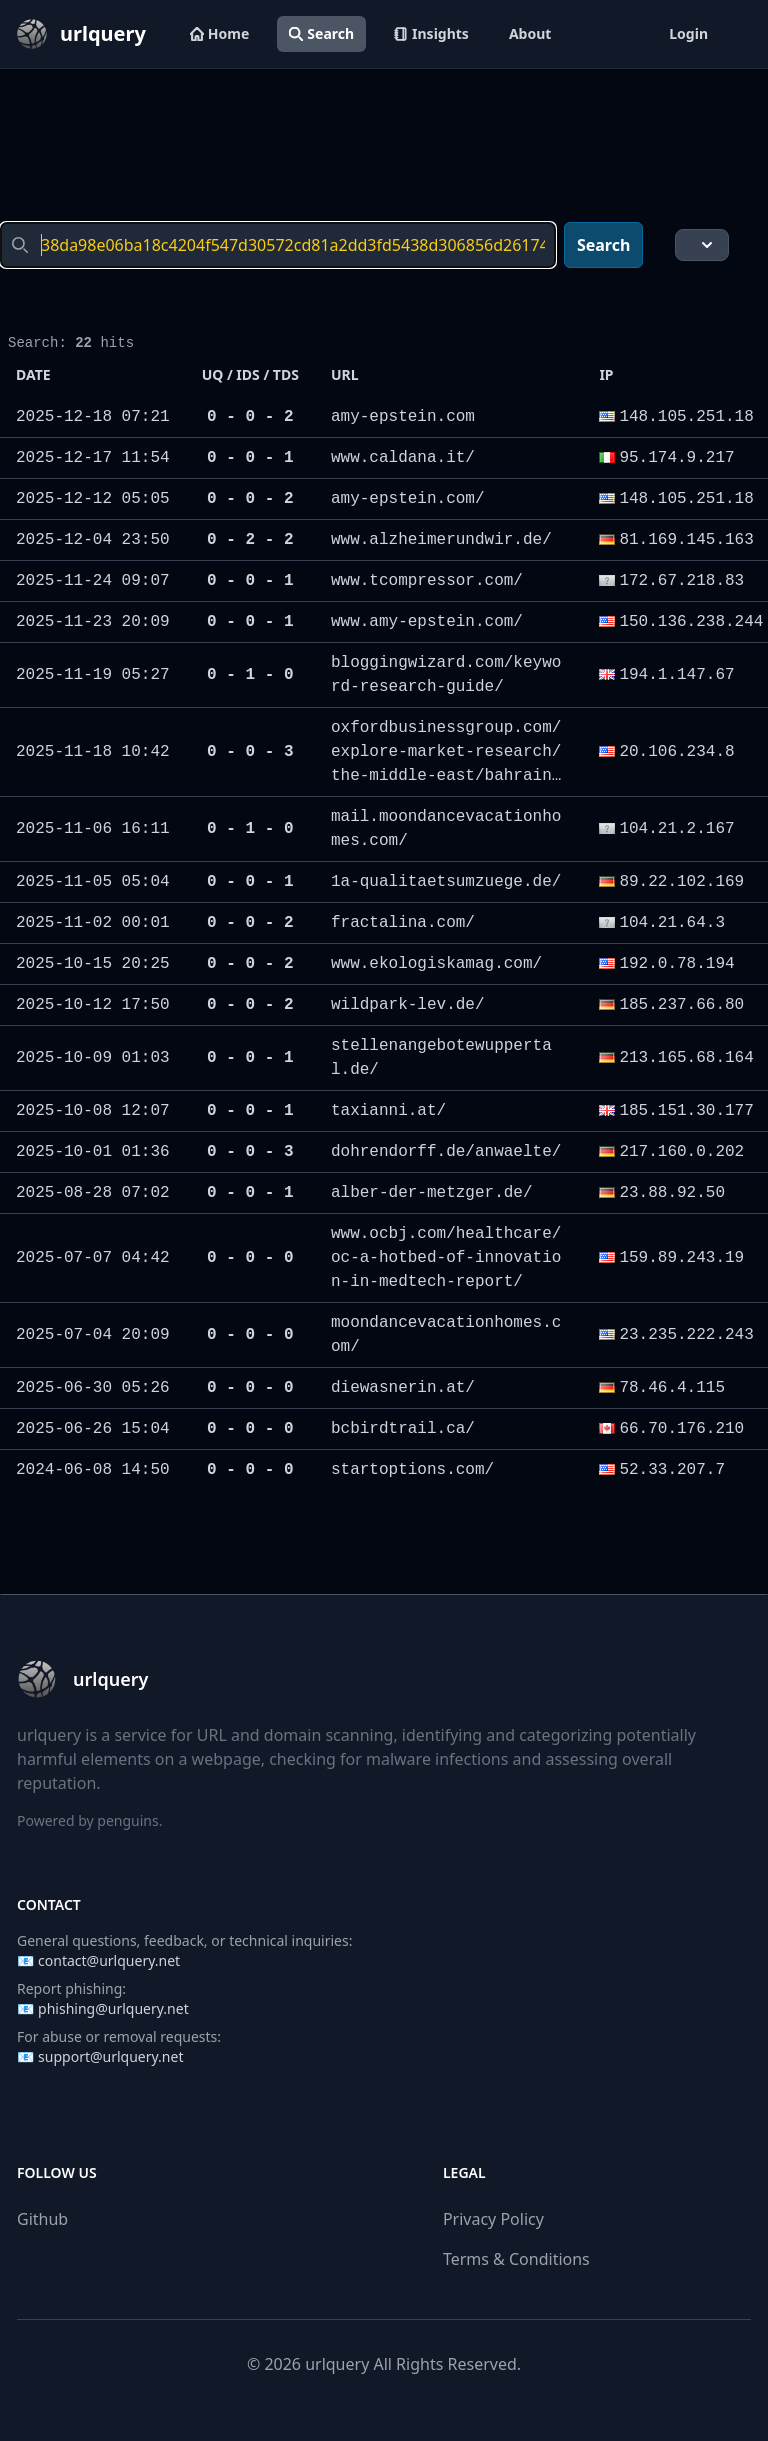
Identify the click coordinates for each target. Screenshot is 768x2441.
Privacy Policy (493, 2219)
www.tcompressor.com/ (427, 581)
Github (42, 2219)
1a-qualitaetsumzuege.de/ (446, 882)
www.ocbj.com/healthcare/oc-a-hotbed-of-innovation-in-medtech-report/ (446, 1258)
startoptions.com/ (412, 1470)
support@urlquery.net (110, 2056)
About (530, 33)
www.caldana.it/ (403, 458)
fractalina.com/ (403, 923)
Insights (431, 33)
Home (219, 33)
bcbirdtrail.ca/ (403, 1429)
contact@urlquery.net (109, 1960)
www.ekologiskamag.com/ (436, 964)
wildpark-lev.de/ (408, 1005)
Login (688, 33)
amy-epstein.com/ (408, 499)
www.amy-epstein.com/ (427, 622)
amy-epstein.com (403, 417)
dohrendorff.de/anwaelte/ (446, 1152)
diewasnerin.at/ (403, 1388)
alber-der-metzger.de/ (432, 1193)
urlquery (337, 2364)
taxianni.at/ (388, 1111)
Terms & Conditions (516, 2259)
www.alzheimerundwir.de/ (441, 540)
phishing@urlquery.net (113, 2008)
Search (321, 33)
